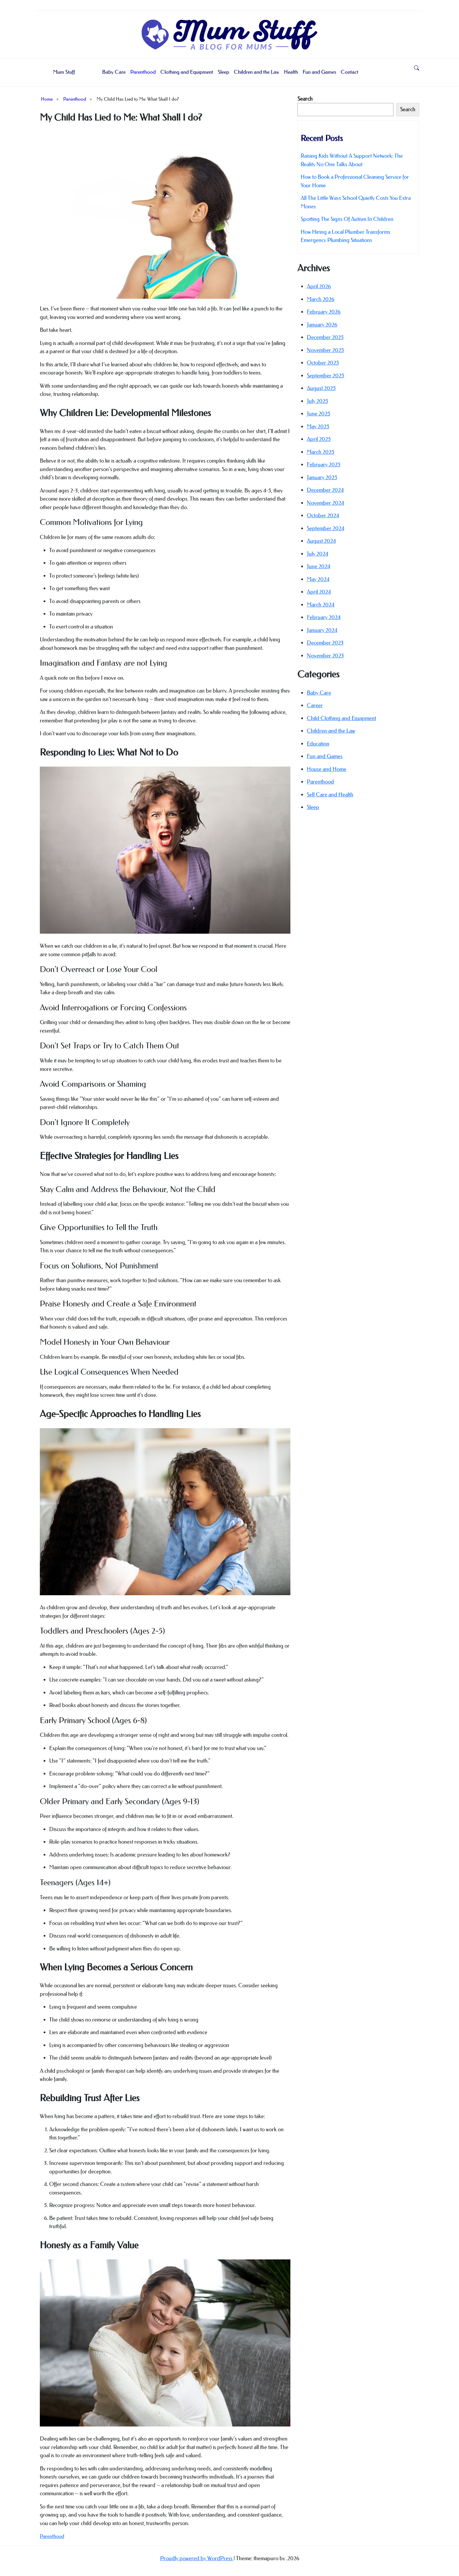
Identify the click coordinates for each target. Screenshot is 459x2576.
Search (305, 98)
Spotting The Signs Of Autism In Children (347, 219)
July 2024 (317, 553)
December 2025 (325, 337)
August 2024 (321, 540)
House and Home (326, 769)
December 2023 (325, 642)
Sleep (223, 72)
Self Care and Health (330, 794)
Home (47, 99)
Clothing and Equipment (186, 72)
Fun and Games (319, 72)
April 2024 (319, 591)
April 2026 (319, 286)
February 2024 (323, 617)
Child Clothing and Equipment (341, 718)
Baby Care (114, 72)
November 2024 (325, 502)
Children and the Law (256, 72)
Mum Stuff (64, 72)
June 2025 (318, 413)
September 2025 (325, 375)
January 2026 (322, 324)
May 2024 (318, 579)
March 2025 (320, 452)
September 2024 (325, 528)
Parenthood (143, 72)
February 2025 (323, 464)
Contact (349, 72)
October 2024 (323, 515)
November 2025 (325, 350)
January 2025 (322, 477)
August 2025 (321, 388)
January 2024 (322, 630)
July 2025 (317, 401)
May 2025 (318, 426)
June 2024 (318, 566)
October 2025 (323, 362)
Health (291, 72)
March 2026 (320, 299)
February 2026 (323, 311)
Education (318, 743)
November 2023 (325, 655)
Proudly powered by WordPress (197, 2558)
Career (315, 705)
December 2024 (325, 490)
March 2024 (320, 604)
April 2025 (319, 439)
